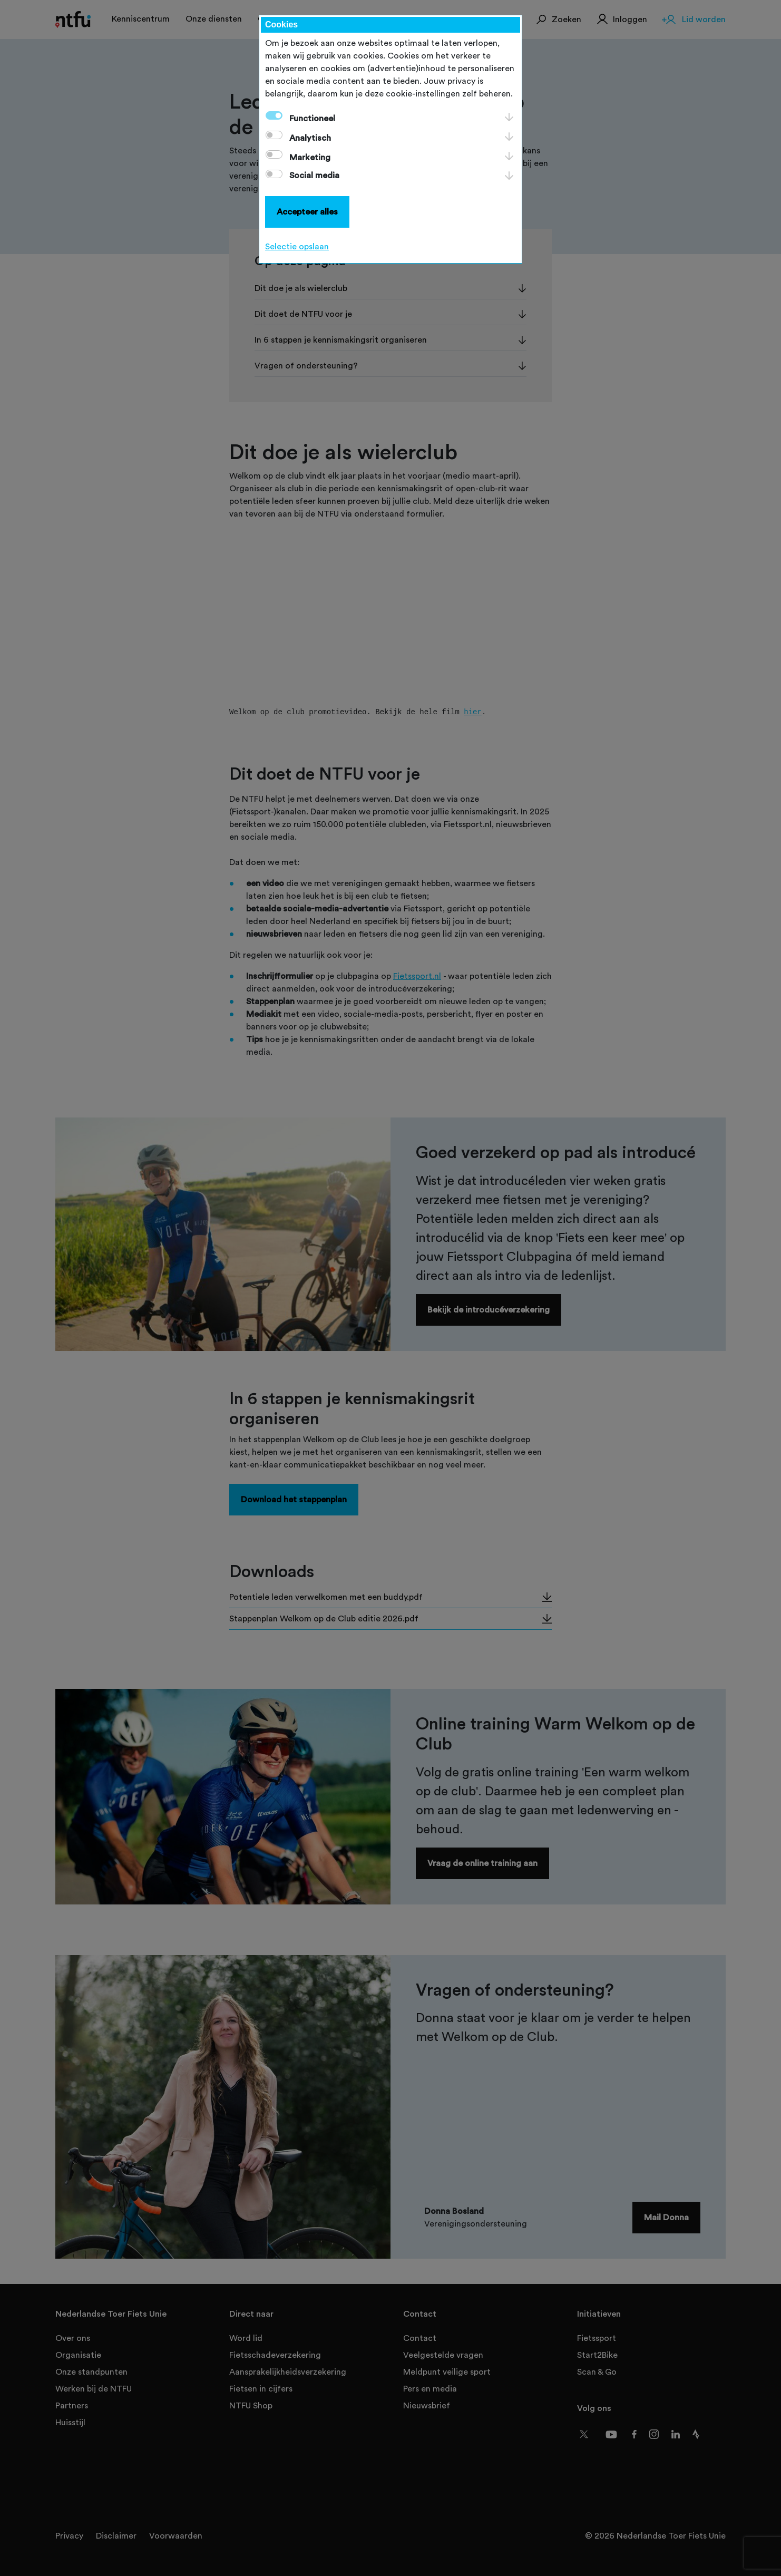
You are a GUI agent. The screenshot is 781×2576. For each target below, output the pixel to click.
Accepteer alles (307, 212)
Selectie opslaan (297, 246)
